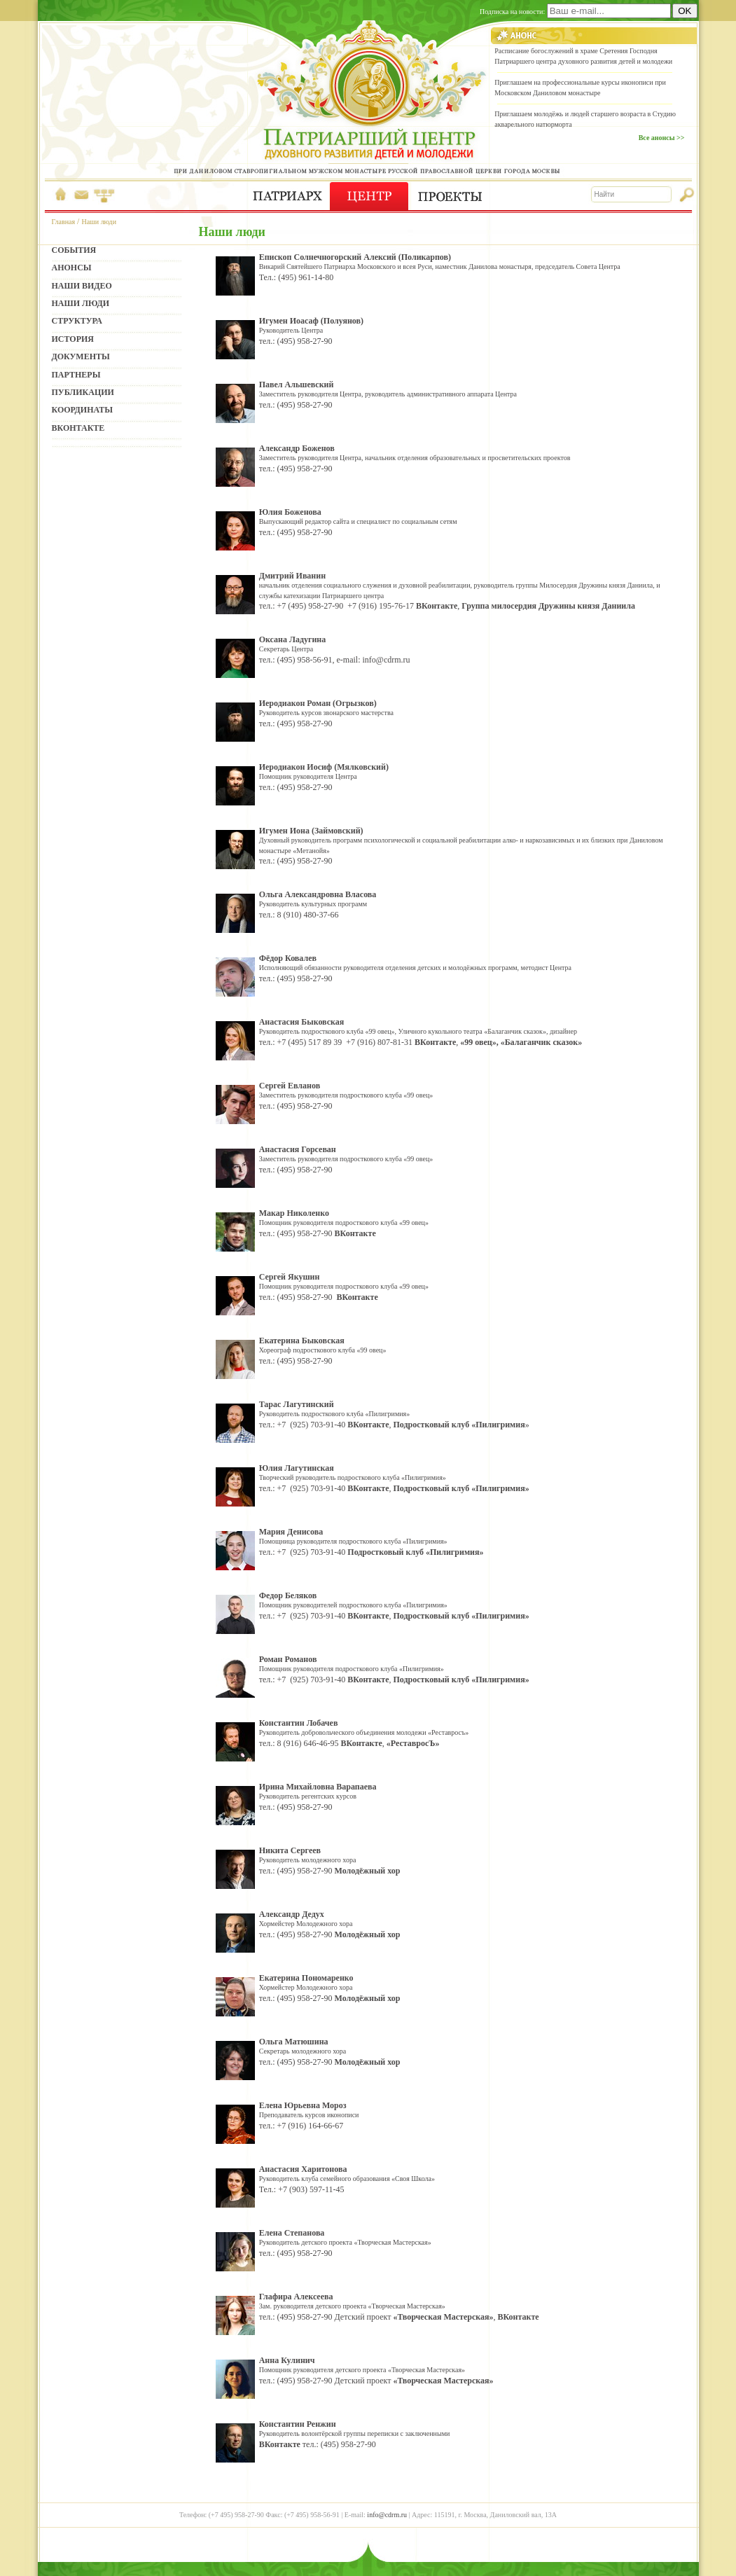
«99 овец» (478, 1042)
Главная (64, 222)
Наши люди (98, 222)
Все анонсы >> (662, 137)
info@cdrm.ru (386, 660)
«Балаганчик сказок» (541, 1042)
